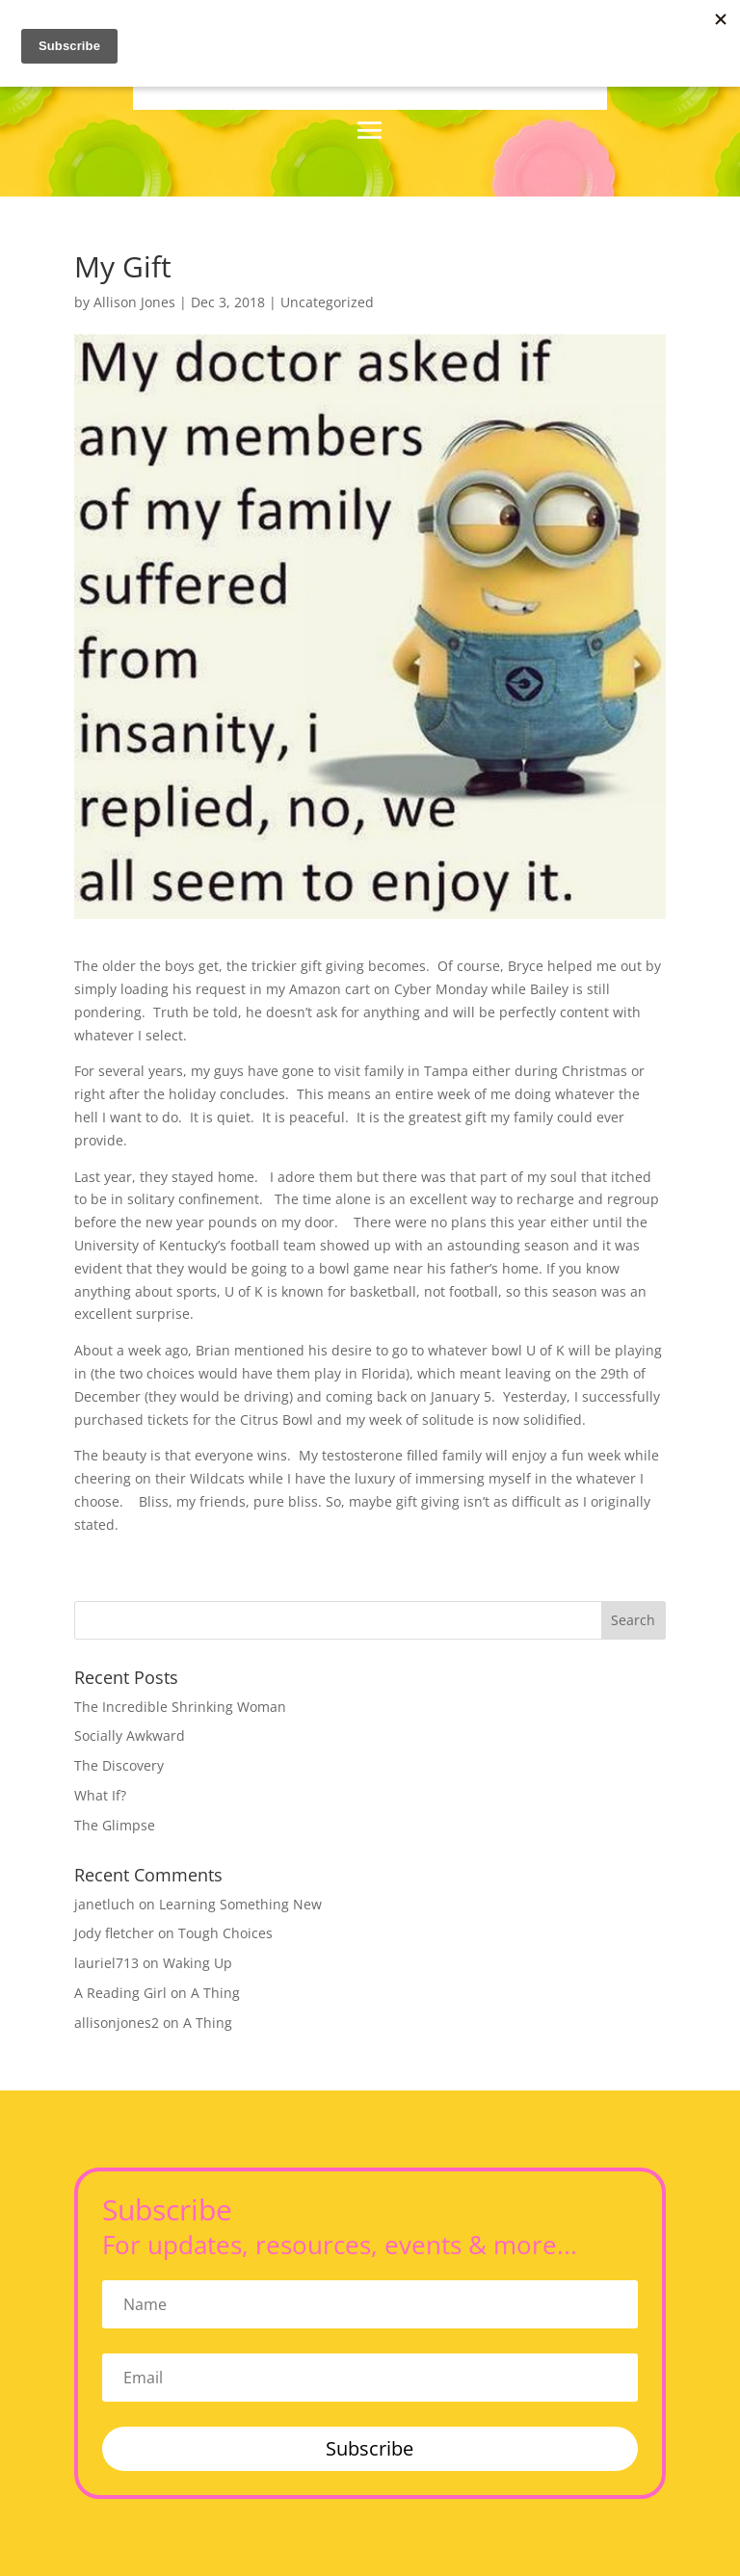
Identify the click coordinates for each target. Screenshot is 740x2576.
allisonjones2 (116, 2022)
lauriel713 (106, 1963)
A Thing (215, 1993)
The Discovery (119, 1765)
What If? (100, 1795)
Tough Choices (225, 1933)
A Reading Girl (120, 1993)
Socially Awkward (129, 1735)
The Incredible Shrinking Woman (180, 1706)
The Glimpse (114, 1825)
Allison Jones (134, 302)
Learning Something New (240, 1904)
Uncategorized (327, 302)
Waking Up (197, 1963)
